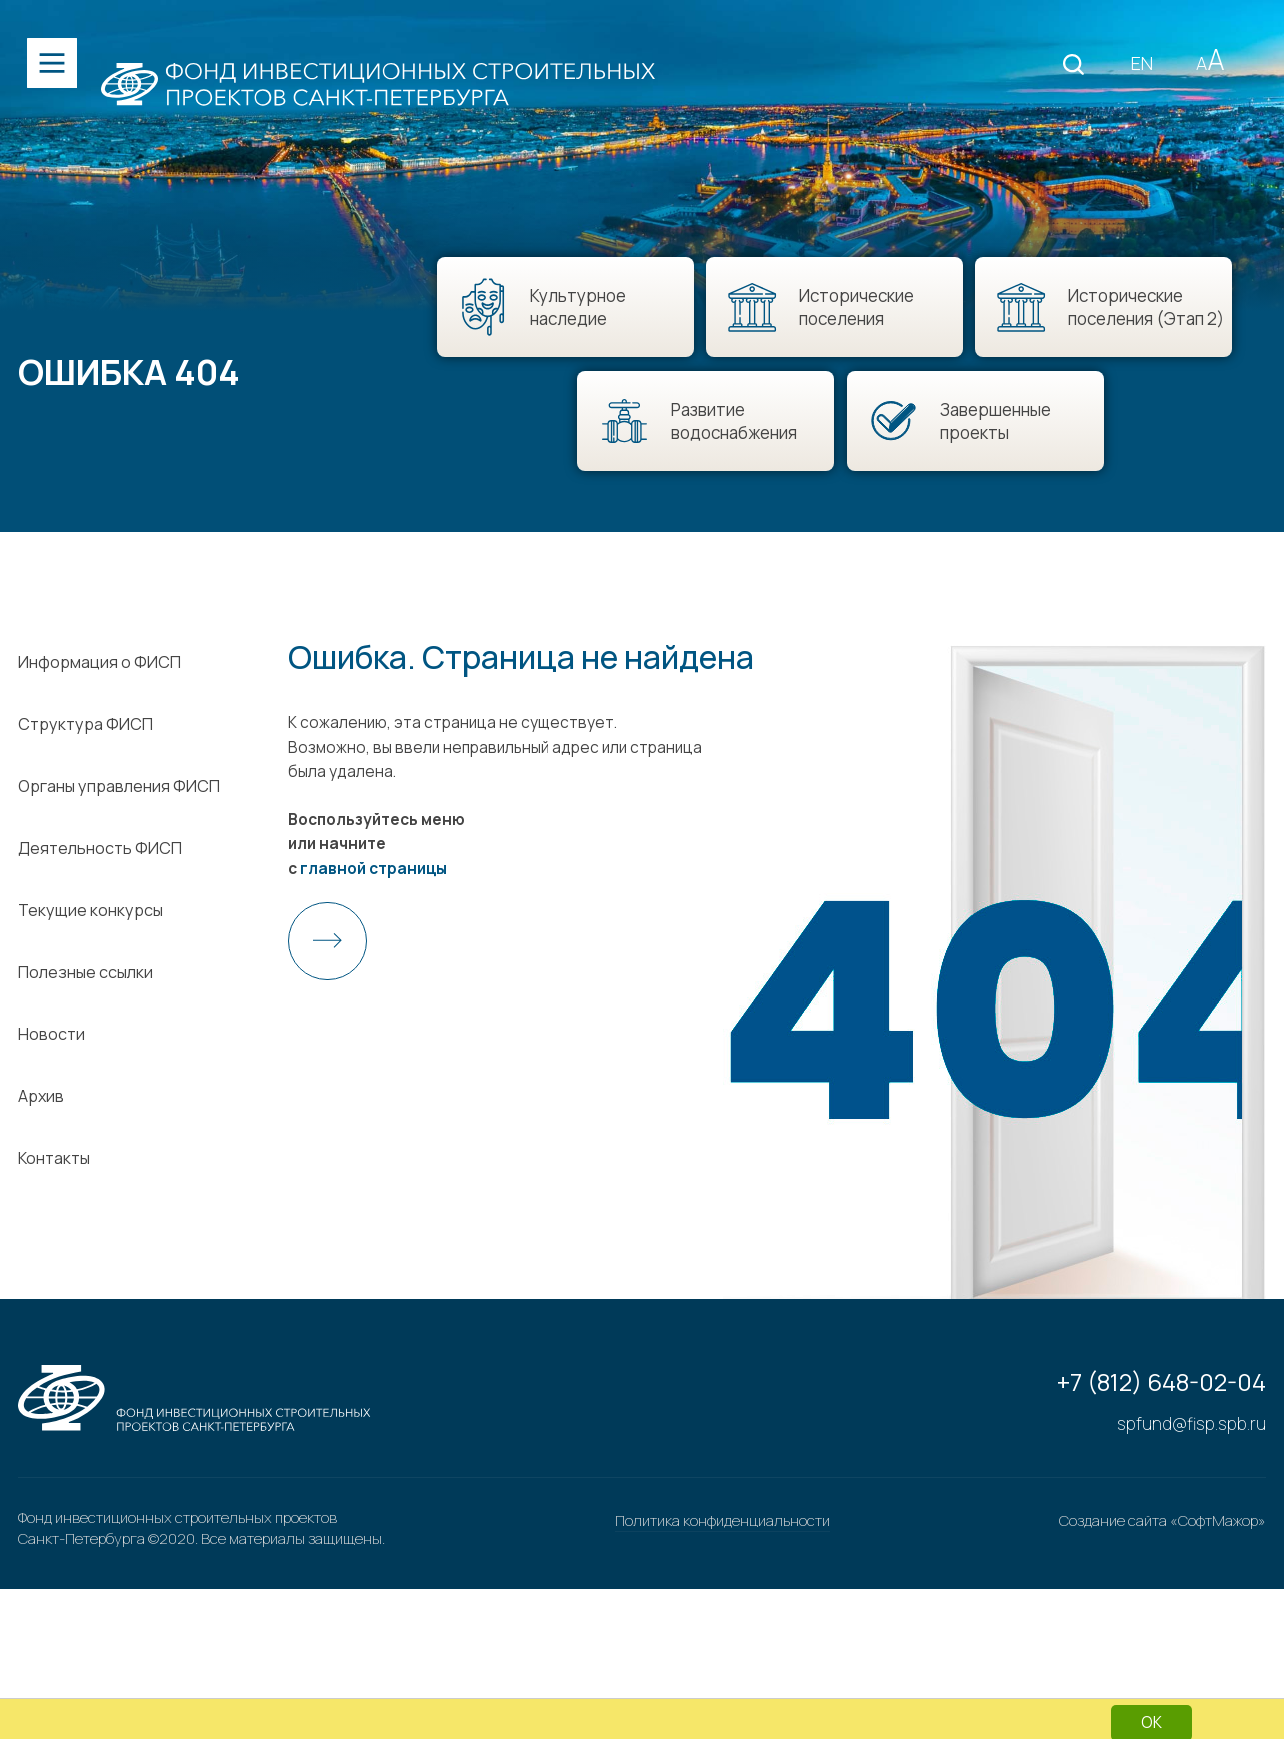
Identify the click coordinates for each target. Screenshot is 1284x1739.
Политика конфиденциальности (722, 1676)
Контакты (55, 1233)
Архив (42, 1171)
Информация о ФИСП (100, 737)
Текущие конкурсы (91, 985)
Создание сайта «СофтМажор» (1162, 1676)
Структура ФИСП (86, 799)
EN (1133, 66)
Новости (52, 1109)
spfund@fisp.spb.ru (1191, 1578)
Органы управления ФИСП (120, 861)
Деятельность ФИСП (101, 923)
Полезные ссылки (86, 1047)
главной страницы (374, 943)
